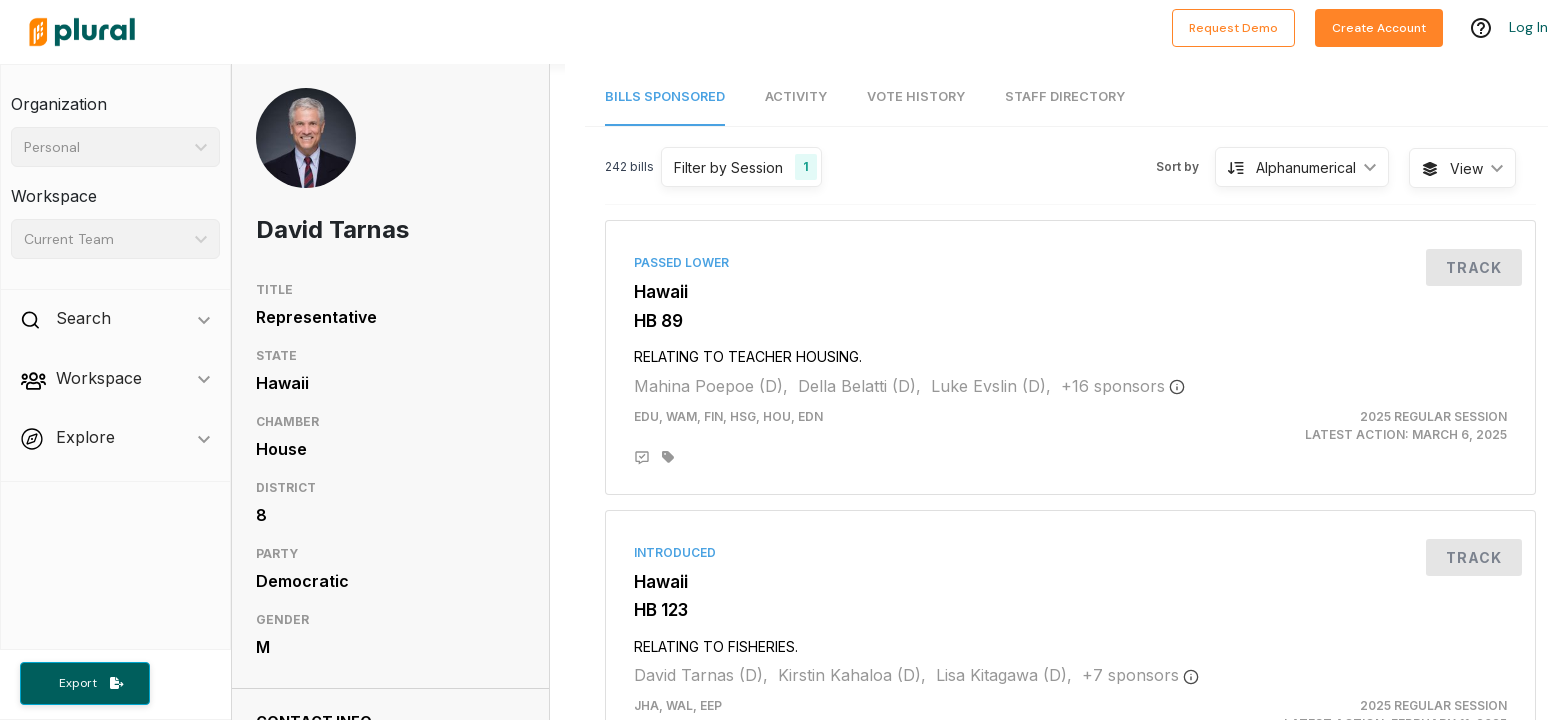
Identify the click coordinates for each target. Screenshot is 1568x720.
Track (1474, 267)
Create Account (1379, 28)
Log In (1528, 27)
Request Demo (1233, 28)
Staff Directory (1065, 96)
